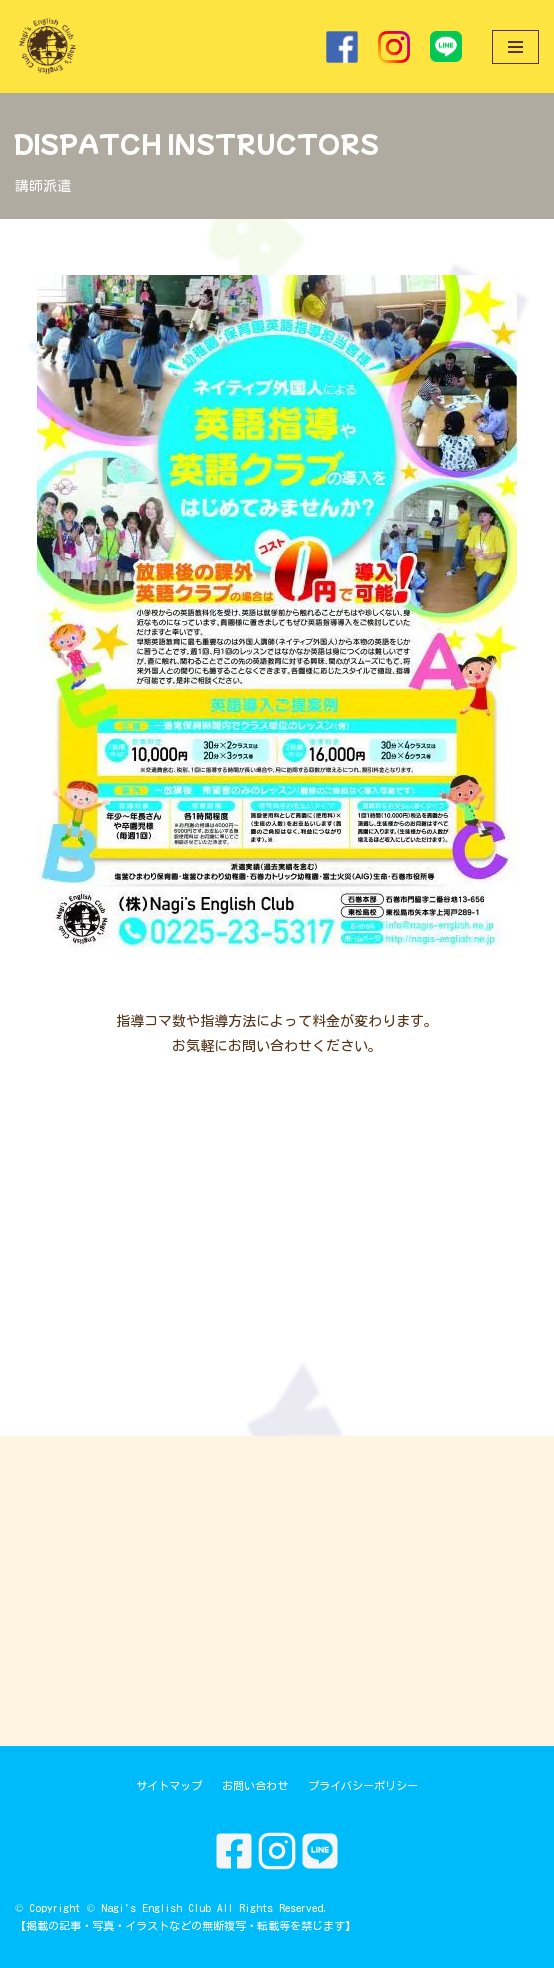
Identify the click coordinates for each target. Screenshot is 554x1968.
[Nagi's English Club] (47, 46)
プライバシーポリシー (363, 1785)
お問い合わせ (255, 1785)
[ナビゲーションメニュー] (515, 47)
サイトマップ (169, 1785)
